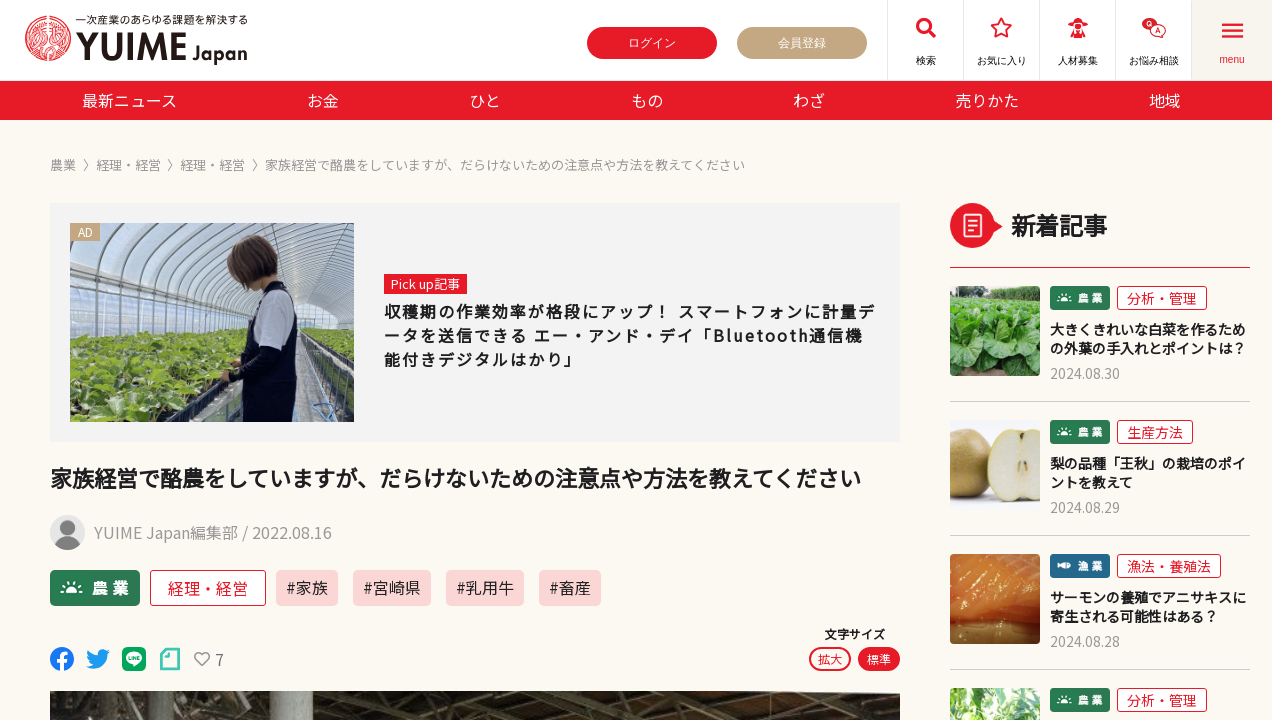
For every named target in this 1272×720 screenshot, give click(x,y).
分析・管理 (1162, 298)
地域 (1165, 100)
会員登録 (802, 43)
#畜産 (570, 587)
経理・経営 (128, 164)
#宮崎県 (392, 587)
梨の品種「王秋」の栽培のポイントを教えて (1148, 473)
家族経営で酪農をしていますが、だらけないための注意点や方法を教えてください (505, 164)
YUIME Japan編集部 (166, 532)
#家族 (307, 587)
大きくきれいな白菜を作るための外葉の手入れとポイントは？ (1148, 339)
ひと (485, 100)
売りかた (987, 100)
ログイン (652, 43)
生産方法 (1155, 432)
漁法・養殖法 (1169, 566)
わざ (809, 100)
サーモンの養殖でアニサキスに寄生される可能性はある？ (1148, 607)
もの (647, 100)
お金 (323, 100)
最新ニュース (129, 100)
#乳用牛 (485, 587)
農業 (63, 164)
